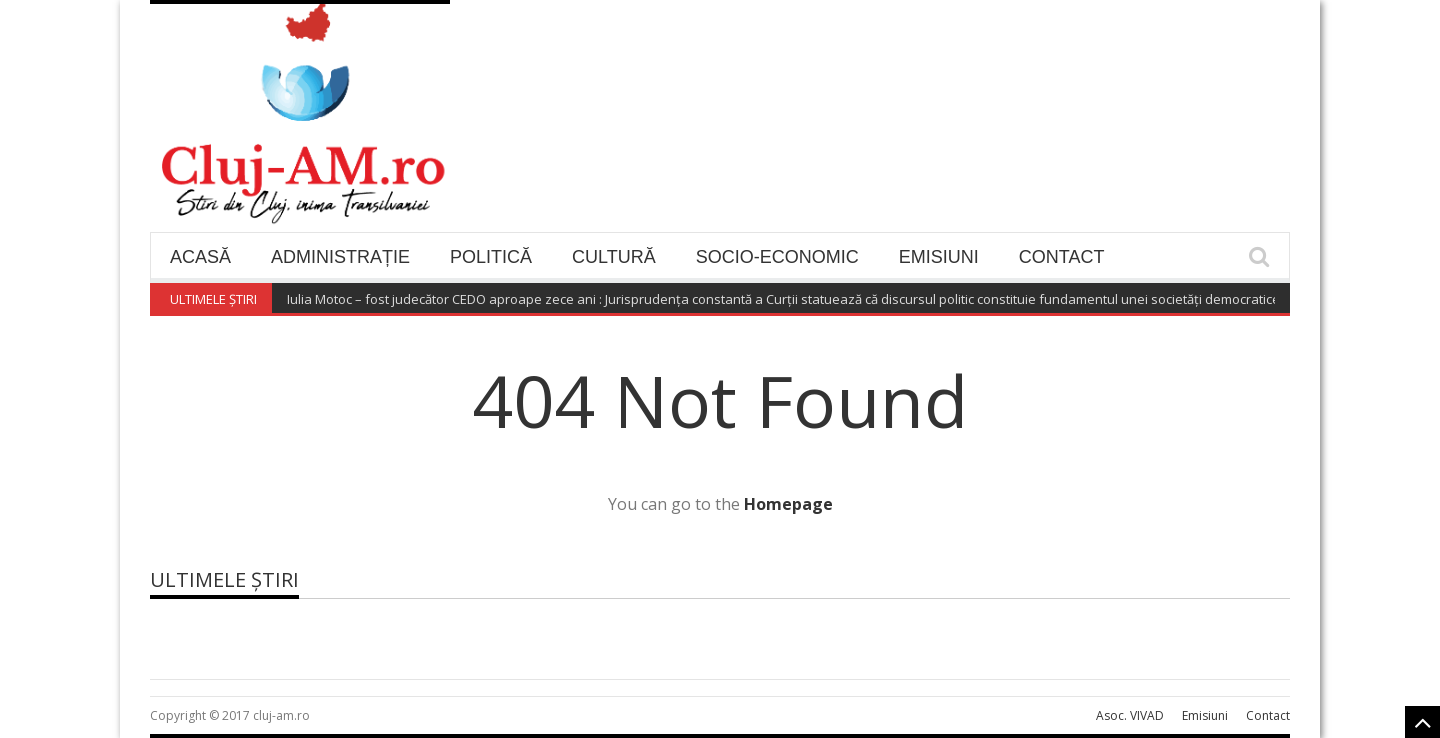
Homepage (788, 504)
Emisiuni (939, 257)
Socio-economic (777, 257)
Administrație (340, 257)
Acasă (200, 257)
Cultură (614, 257)
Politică (491, 257)
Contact (1062, 257)
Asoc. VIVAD (1130, 715)
